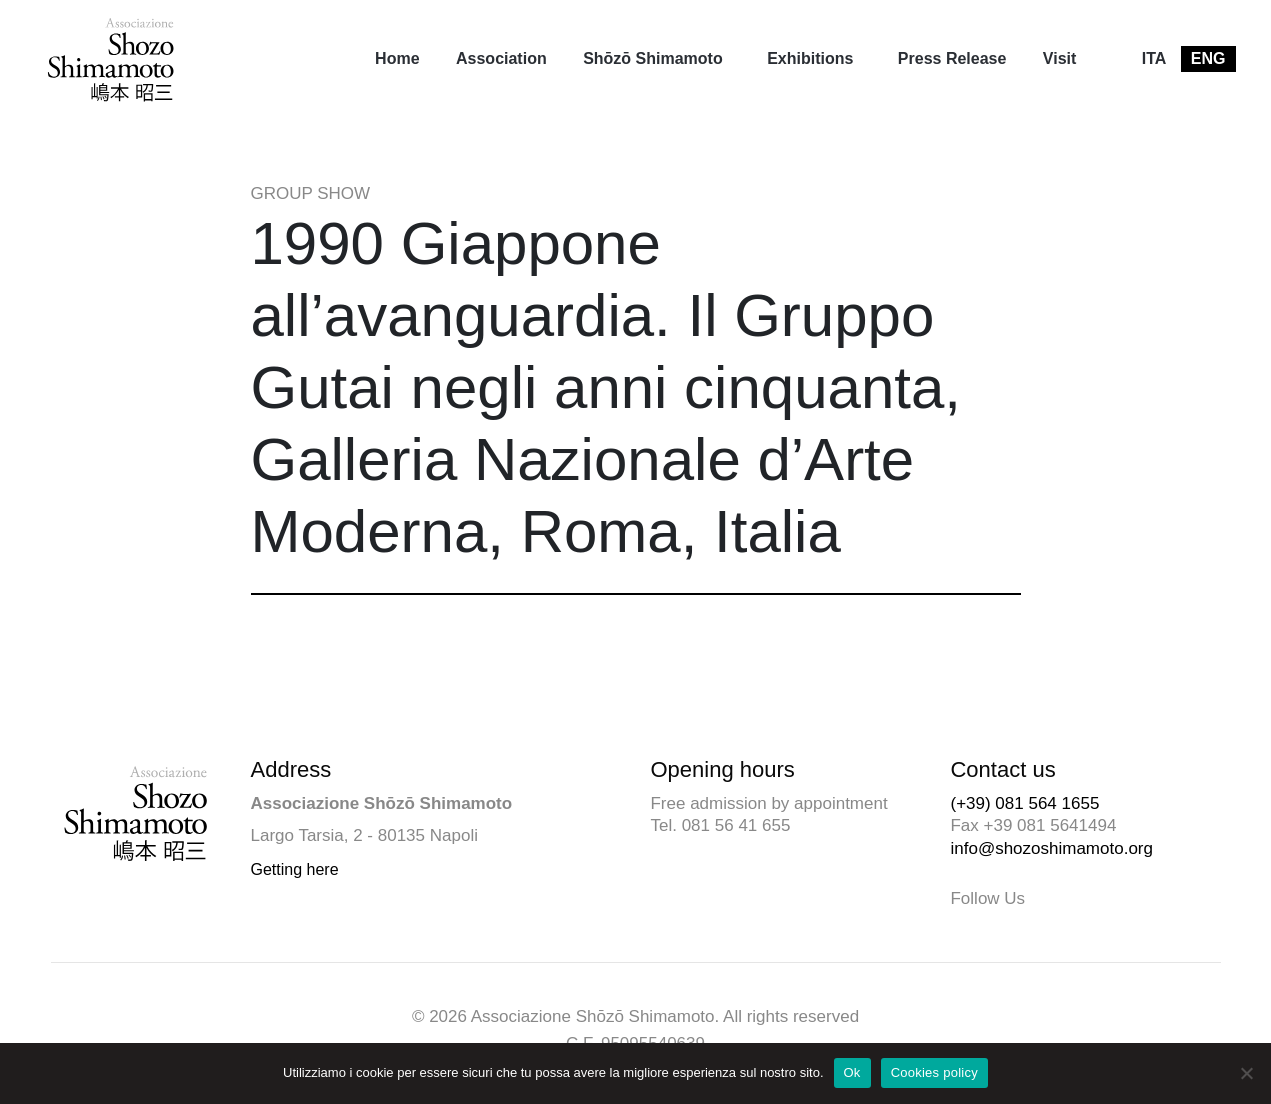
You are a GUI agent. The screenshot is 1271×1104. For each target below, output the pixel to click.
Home (397, 58)
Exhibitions (810, 58)
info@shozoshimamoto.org (1051, 848)
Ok (852, 1072)
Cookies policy (934, 1072)
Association (501, 58)
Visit (1060, 58)
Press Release (952, 58)
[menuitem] (397, 59)
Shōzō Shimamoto (653, 58)
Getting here (295, 869)
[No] (1246, 1073)
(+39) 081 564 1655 (1024, 803)
